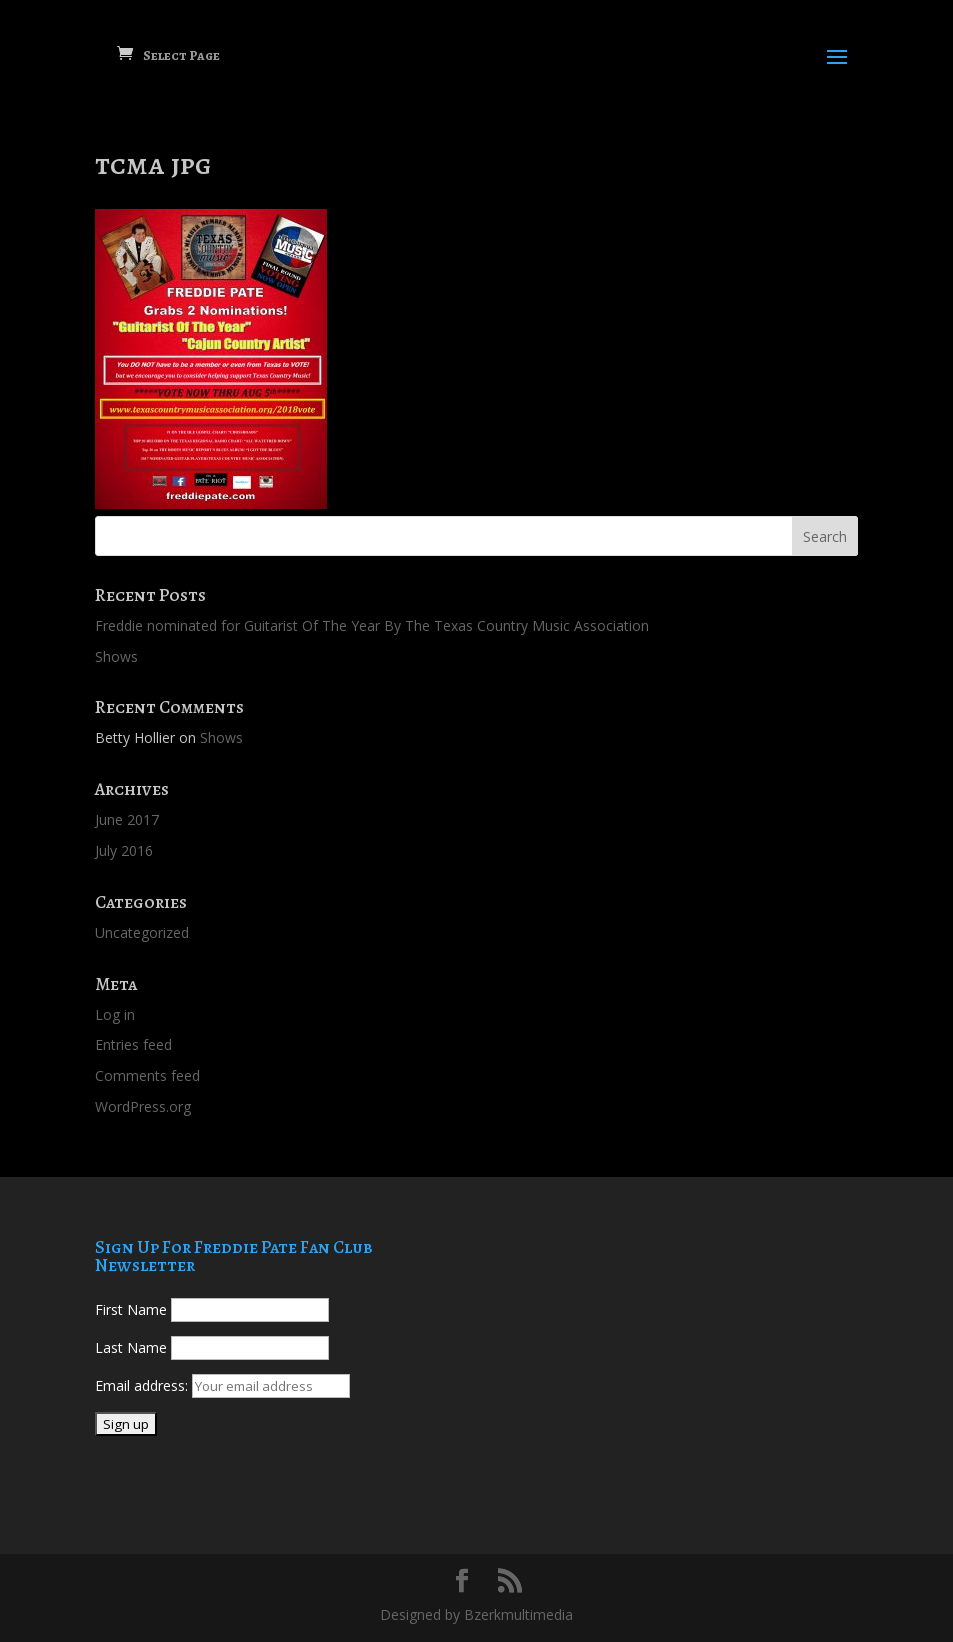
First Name (131, 1309)
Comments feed (147, 1075)
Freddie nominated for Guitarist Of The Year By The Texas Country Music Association (372, 625)
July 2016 (124, 850)
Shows (116, 656)
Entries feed (133, 1044)
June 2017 (127, 819)
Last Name (131, 1347)
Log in (115, 1014)
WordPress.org (143, 1106)
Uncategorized (142, 932)
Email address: (143, 1385)
